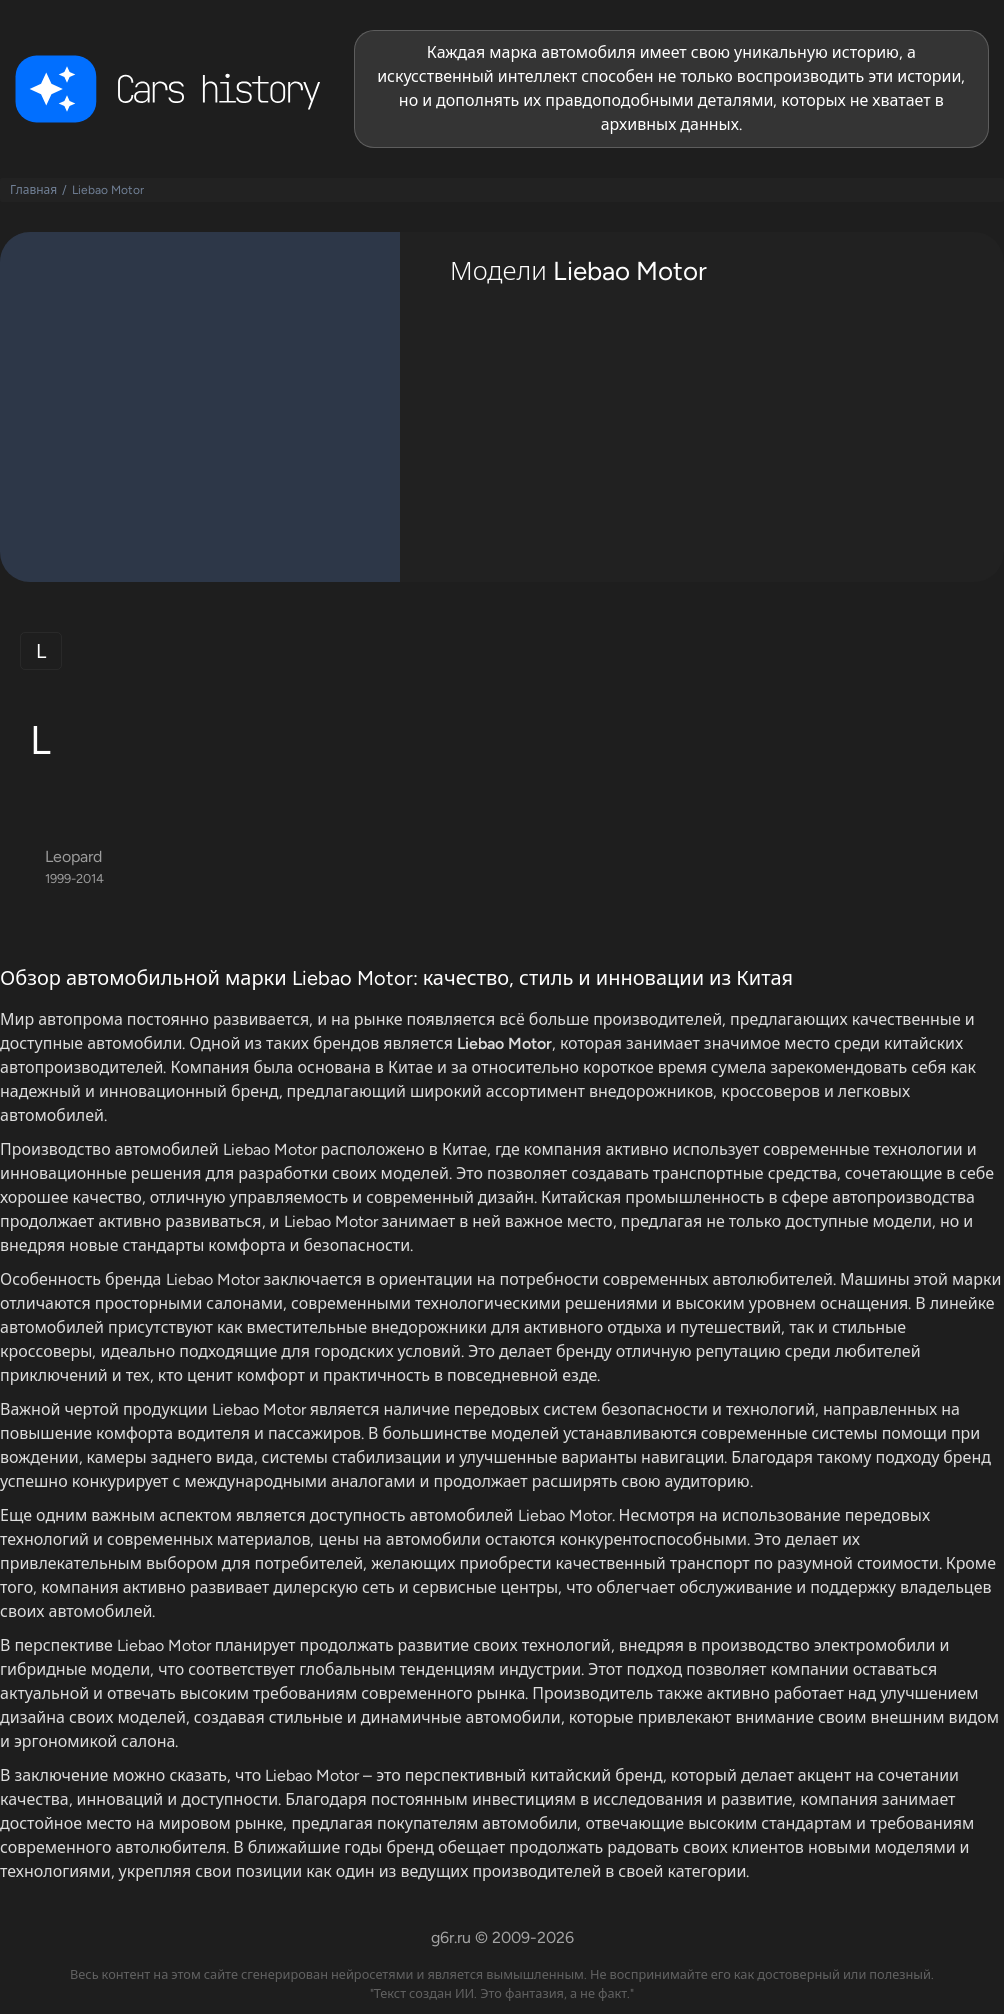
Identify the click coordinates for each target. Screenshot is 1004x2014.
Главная (33, 190)
